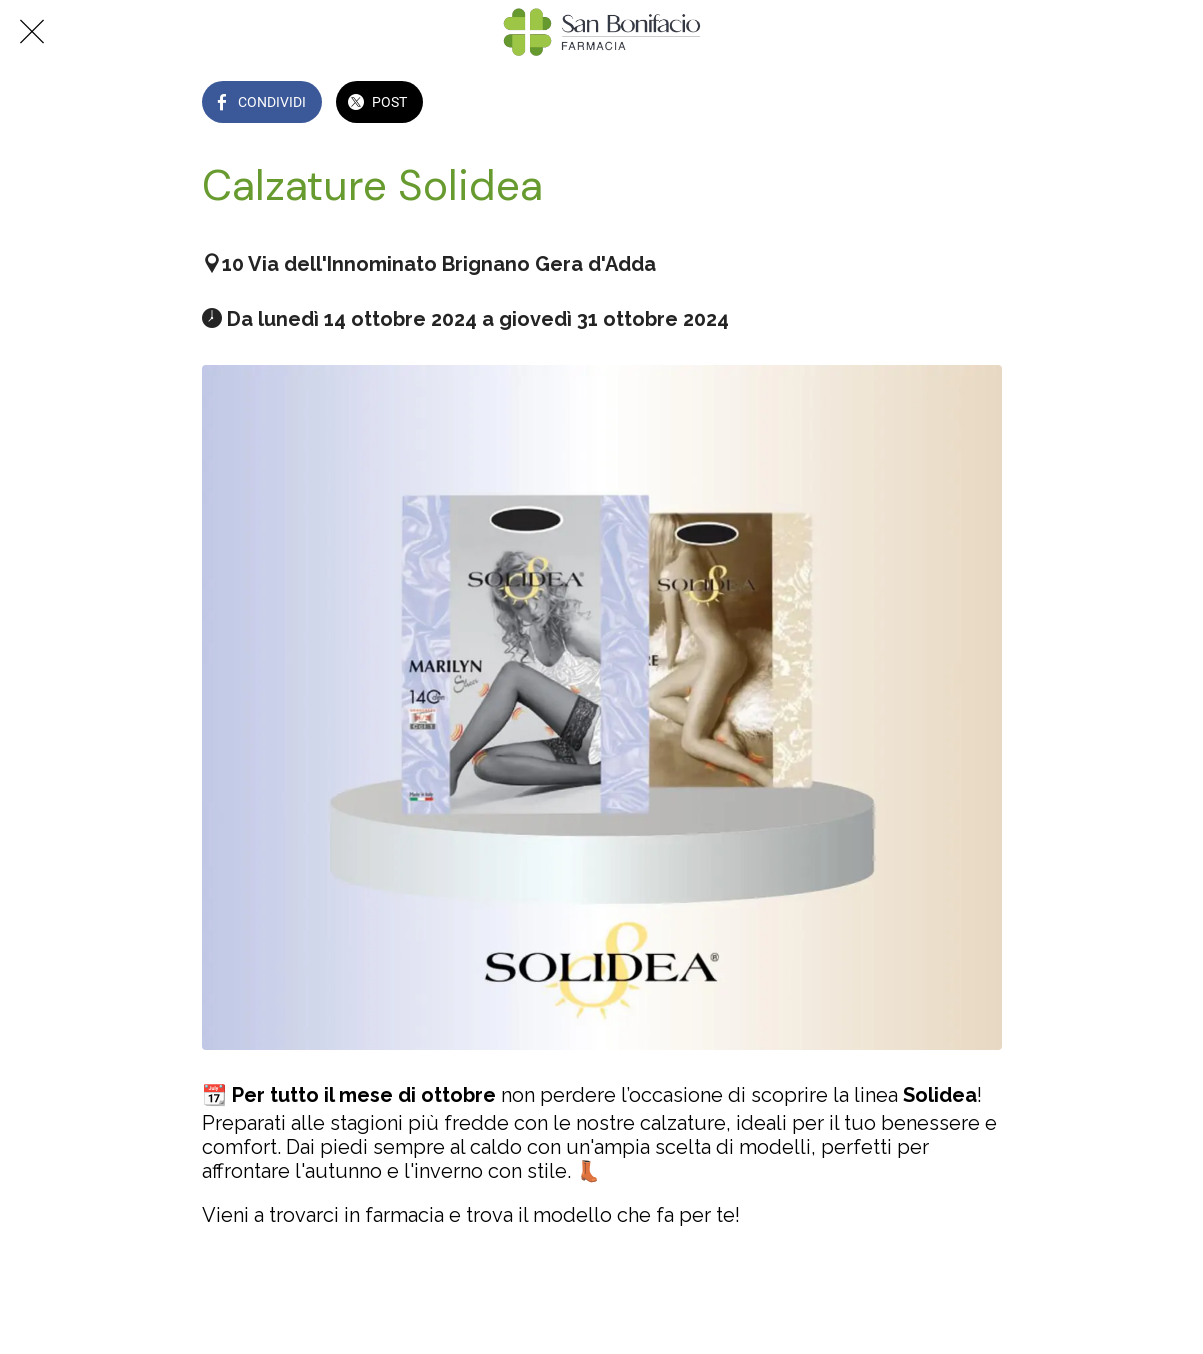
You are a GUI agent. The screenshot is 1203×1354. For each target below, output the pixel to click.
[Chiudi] (32, 32)
